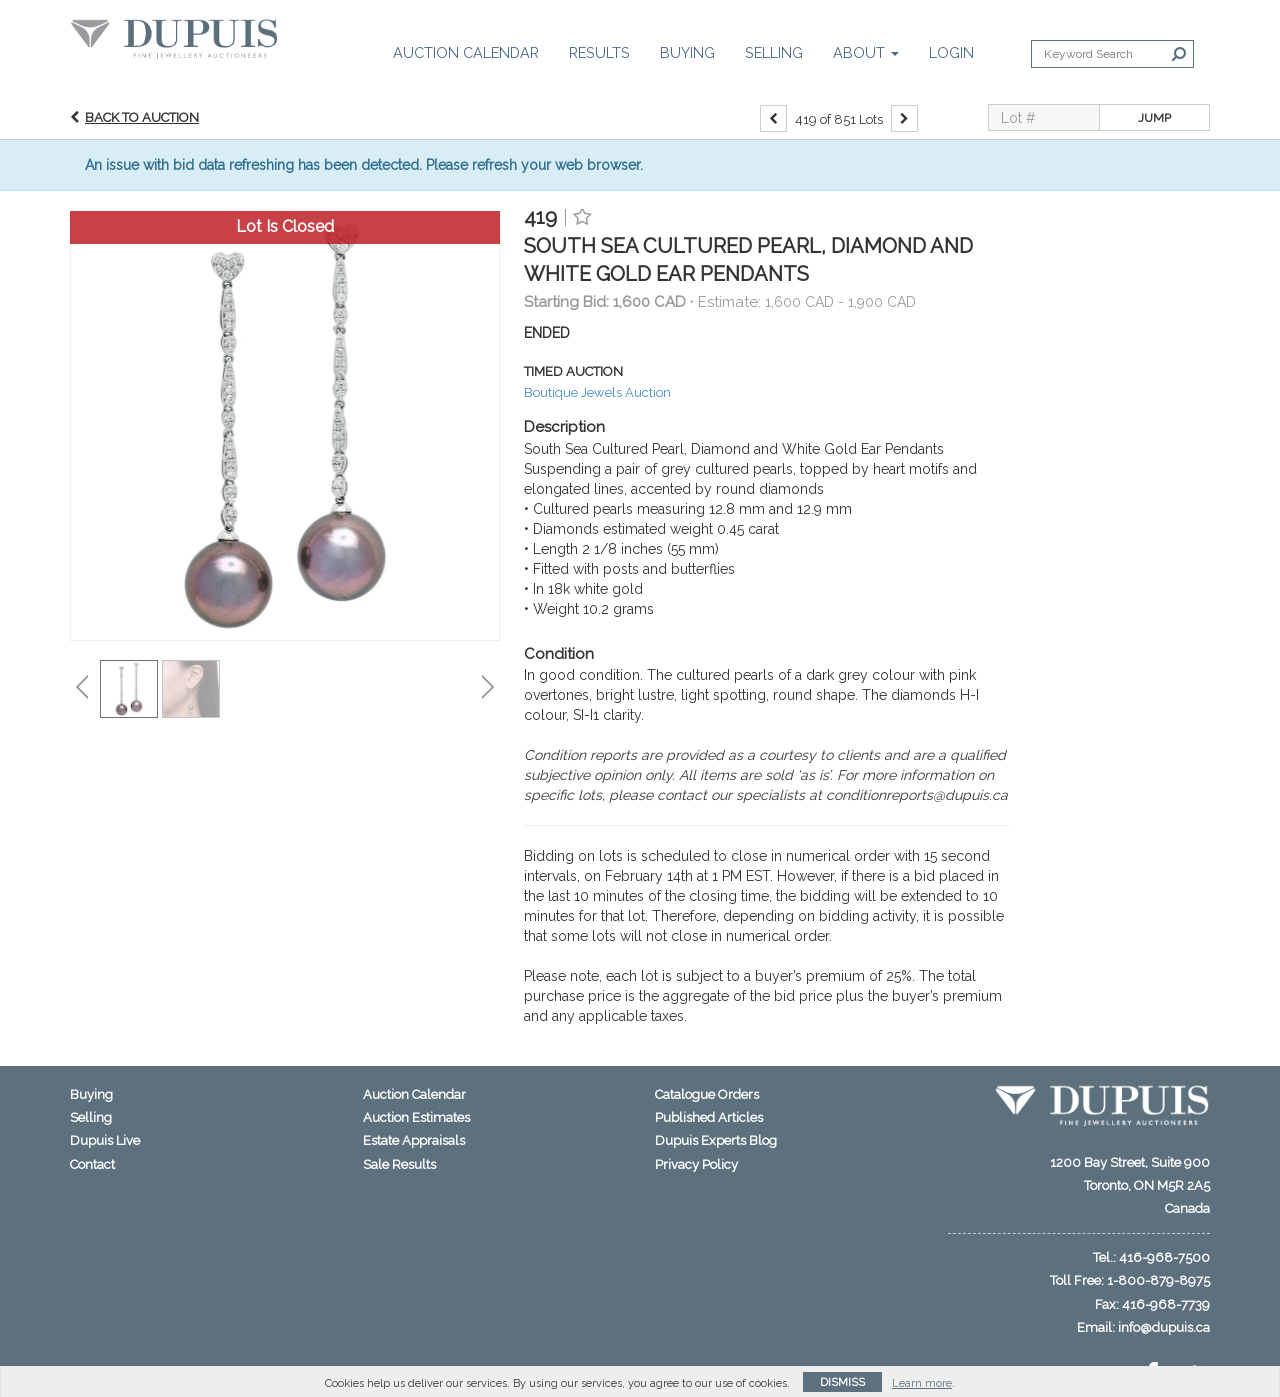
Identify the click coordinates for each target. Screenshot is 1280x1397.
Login (951, 52)
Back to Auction (142, 117)
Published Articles (709, 1117)
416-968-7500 (1164, 1257)
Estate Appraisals (414, 1140)
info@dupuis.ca (1164, 1327)
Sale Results (399, 1164)
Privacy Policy (696, 1164)
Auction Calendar (466, 52)
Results (599, 52)
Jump (1154, 118)
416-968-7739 (1166, 1304)
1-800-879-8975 (1158, 1280)
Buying (687, 52)
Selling (774, 52)
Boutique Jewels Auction (597, 392)
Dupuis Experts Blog (716, 1140)
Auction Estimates (416, 1117)
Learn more (922, 1383)
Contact (92, 1164)
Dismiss (842, 1382)
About (866, 52)
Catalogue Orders (707, 1094)
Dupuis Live (105, 1140)
